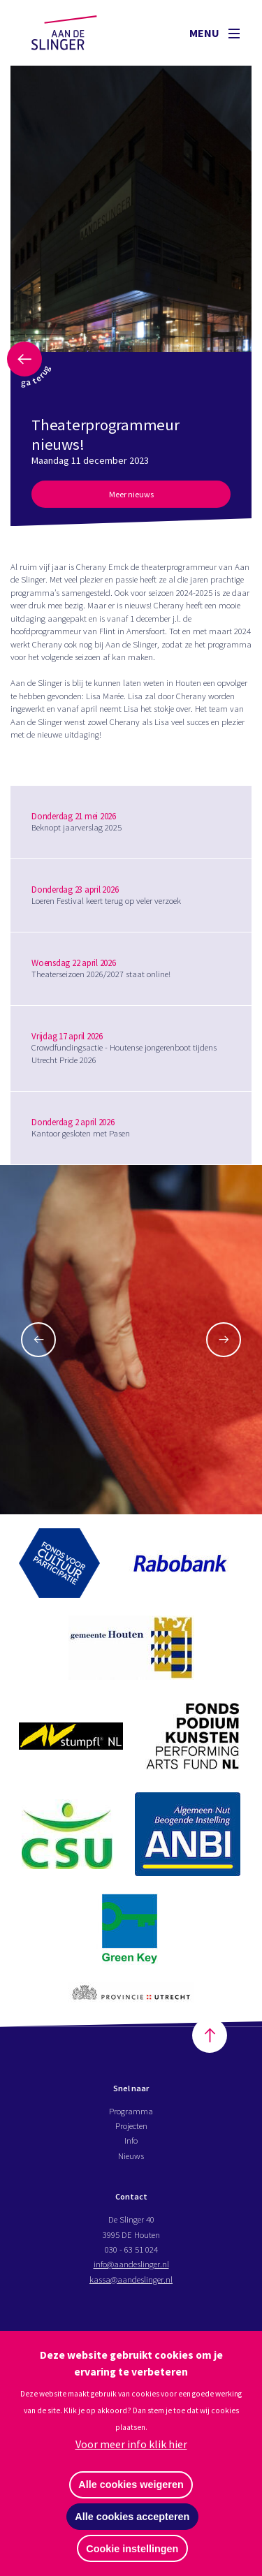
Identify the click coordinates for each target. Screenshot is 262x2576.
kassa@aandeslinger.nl (131, 2279)
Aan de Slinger (77, 32)
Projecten (131, 2125)
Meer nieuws (131, 494)
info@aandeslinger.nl (131, 2263)
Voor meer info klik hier (131, 2444)
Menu (214, 33)
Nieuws (131, 2155)
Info (131, 2140)
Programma (131, 2110)
